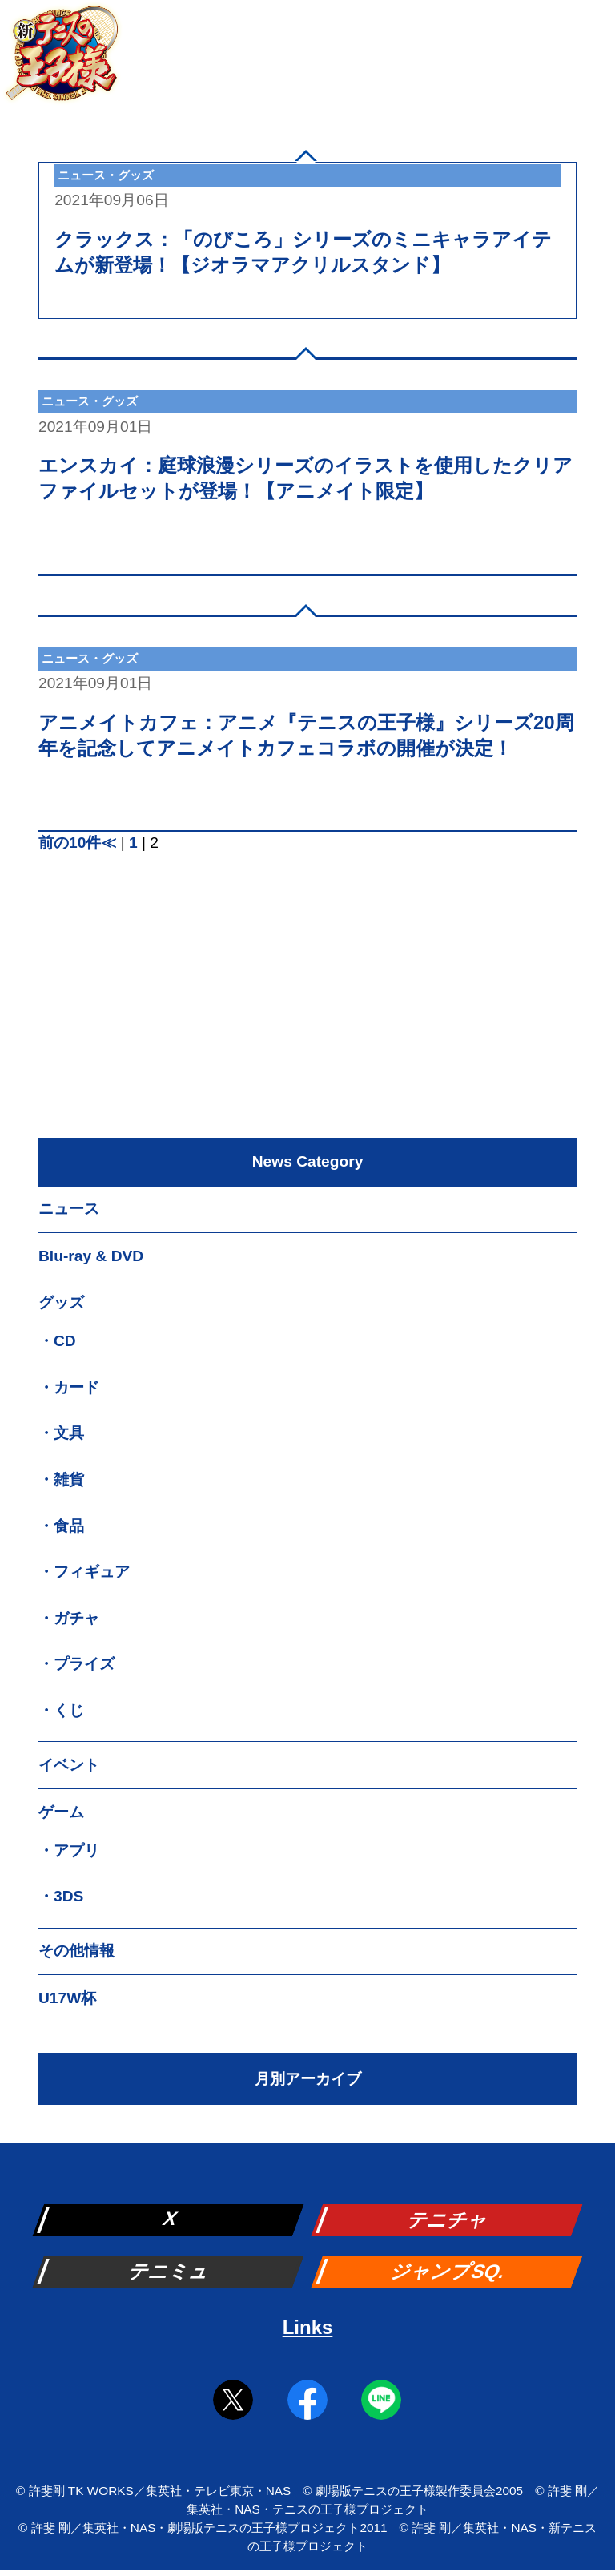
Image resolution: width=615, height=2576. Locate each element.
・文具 (61, 1433)
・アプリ (68, 1850)
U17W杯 (67, 1997)
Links (308, 2327)
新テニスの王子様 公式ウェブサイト (61, 61)
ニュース (68, 1208)
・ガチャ (68, 1618)
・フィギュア (84, 1571)
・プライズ (76, 1663)
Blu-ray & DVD (90, 1256)
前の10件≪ (77, 842)
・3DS (60, 1896)
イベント (68, 1764)
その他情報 (76, 1950)
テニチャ (448, 2220)
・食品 (61, 1526)
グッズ (61, 1302)
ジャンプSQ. (448, 2271)
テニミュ (170, 2271)
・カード (68, 1387)
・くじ (61, 1710)
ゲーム (61, 1812)
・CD (57, 1340)
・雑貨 (61, 1479)
